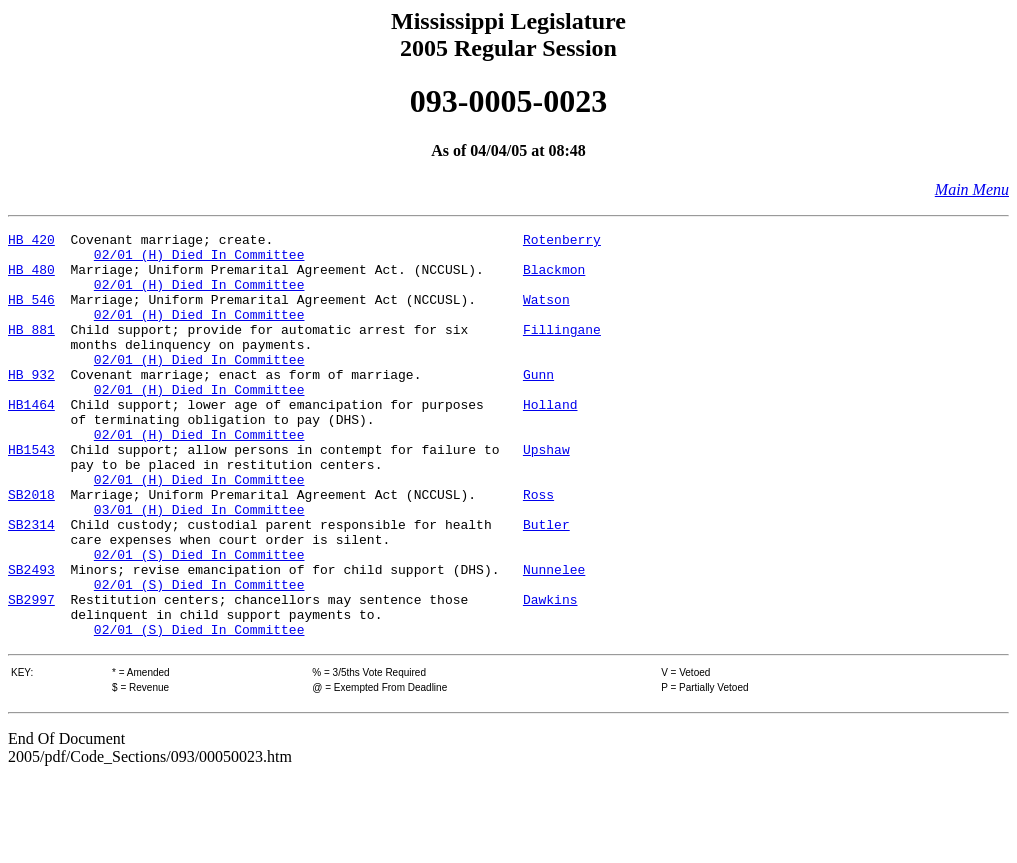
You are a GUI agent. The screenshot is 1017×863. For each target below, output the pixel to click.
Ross (538, 548)
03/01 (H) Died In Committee (199, 566)
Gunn (538, 404)
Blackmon (554, 278)
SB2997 (31, 674)
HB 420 (31, 242)
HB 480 (31, 278)
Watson (546, 314)
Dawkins (550, 674)
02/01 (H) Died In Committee (199, 260)
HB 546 (31, 314)
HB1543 (31, 494)
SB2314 (31, 584)
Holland (550, 440)
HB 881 (31, 350)
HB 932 (31, 404)
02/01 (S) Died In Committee (199, 620)
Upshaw (546, 494)
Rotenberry (562, 242)
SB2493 (31, 638)
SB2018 (31, 548)
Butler (546, 584)
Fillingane (562, 350)
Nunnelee (554, 638)
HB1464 (31, 440)
